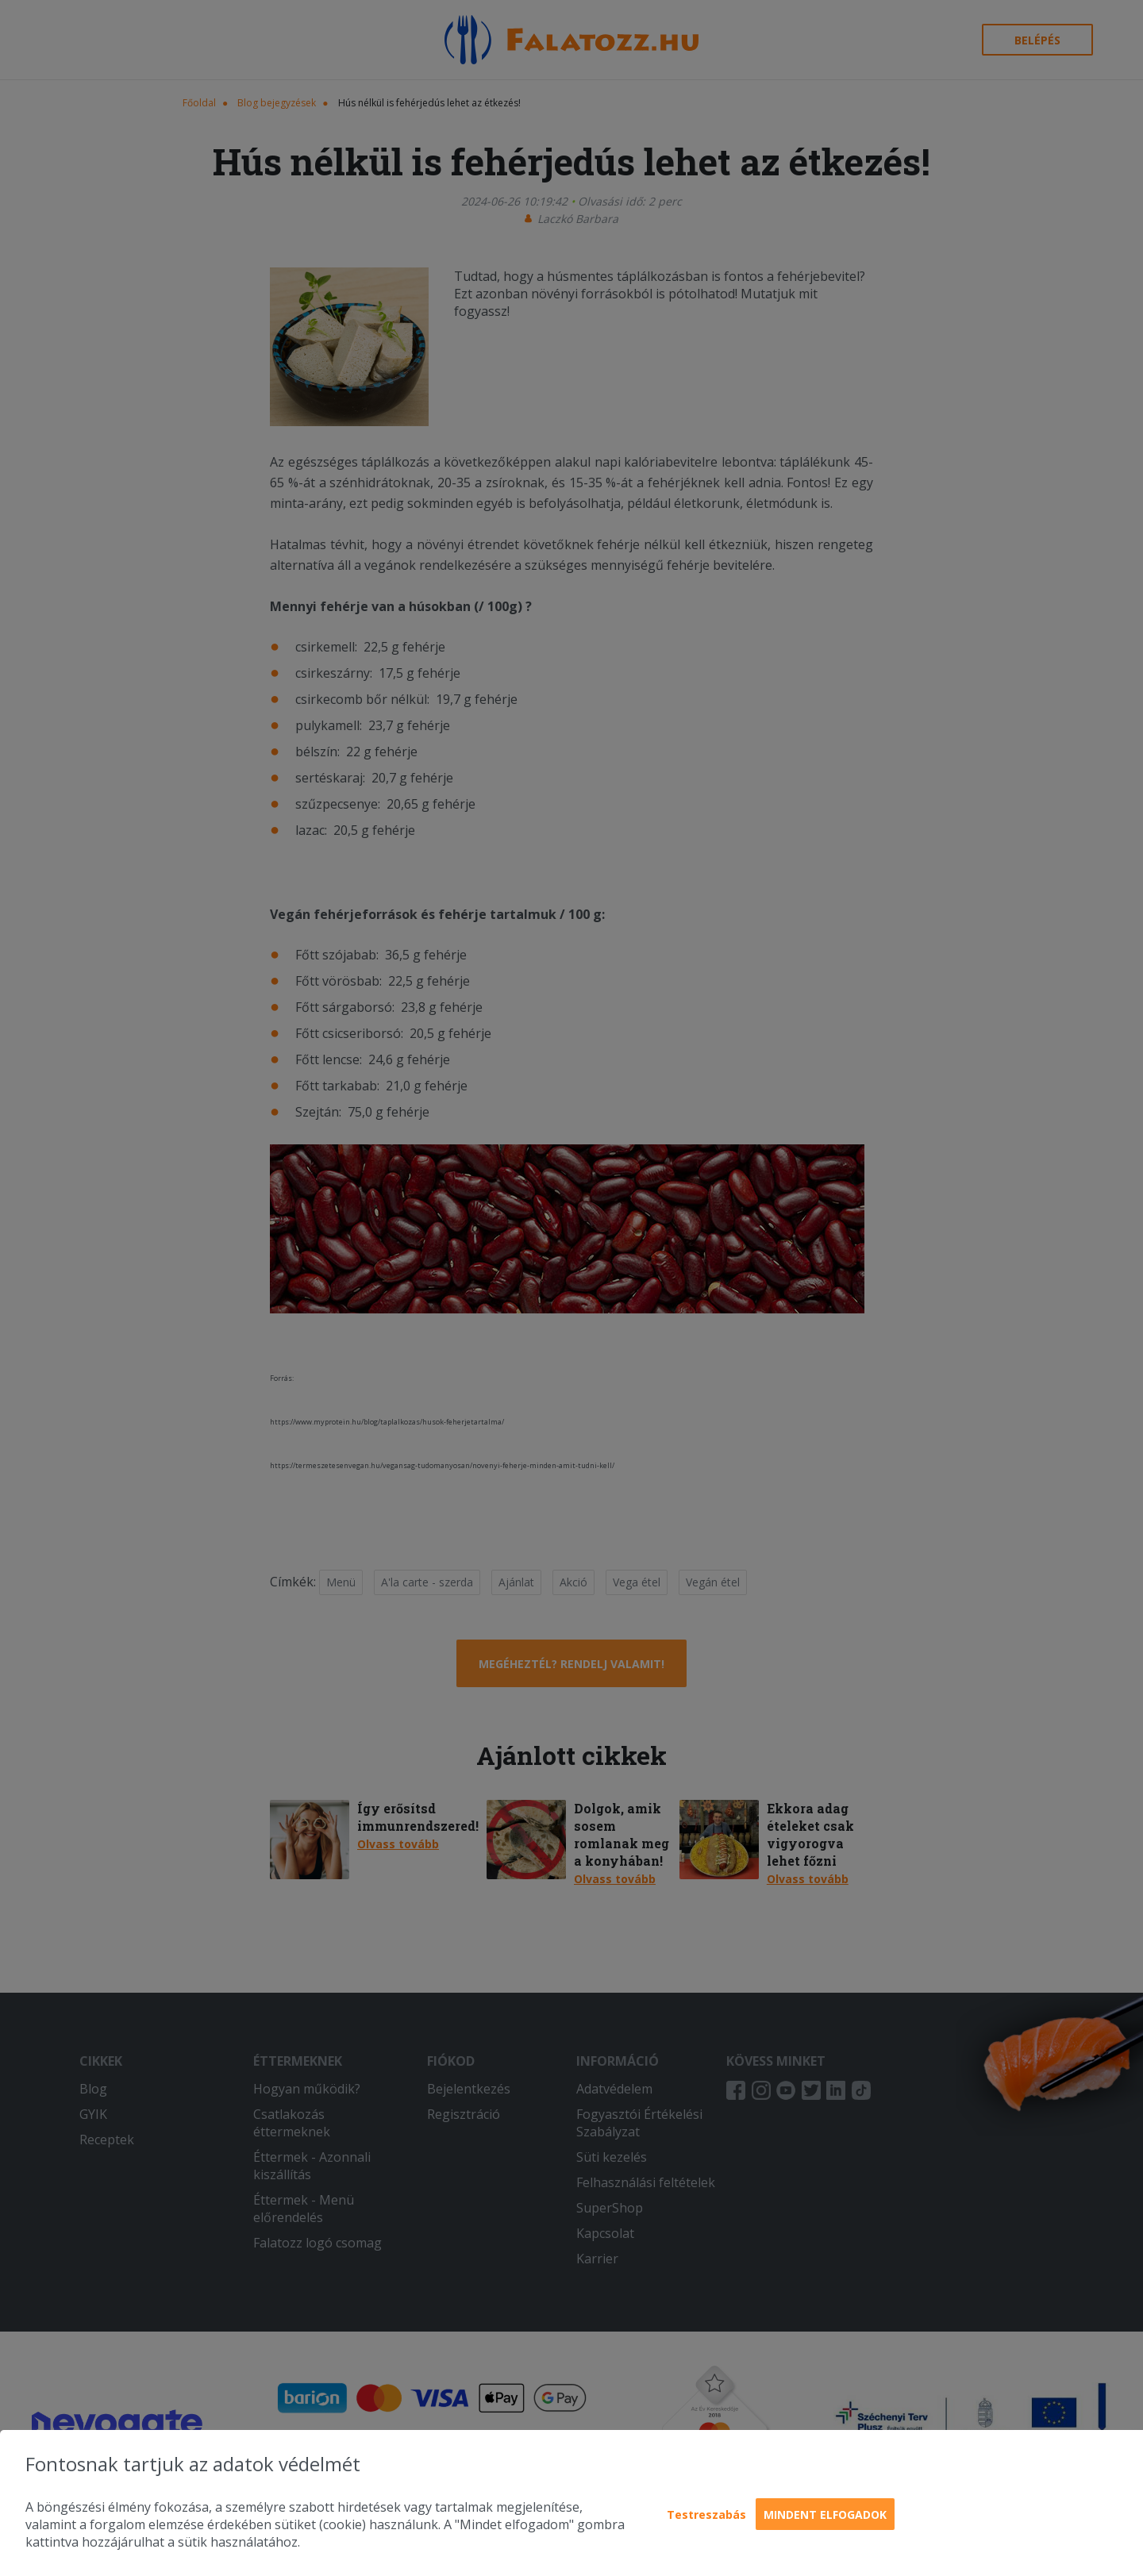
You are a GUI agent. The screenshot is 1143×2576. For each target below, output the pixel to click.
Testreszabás (706, 2514)
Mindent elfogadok (825, 2514)
